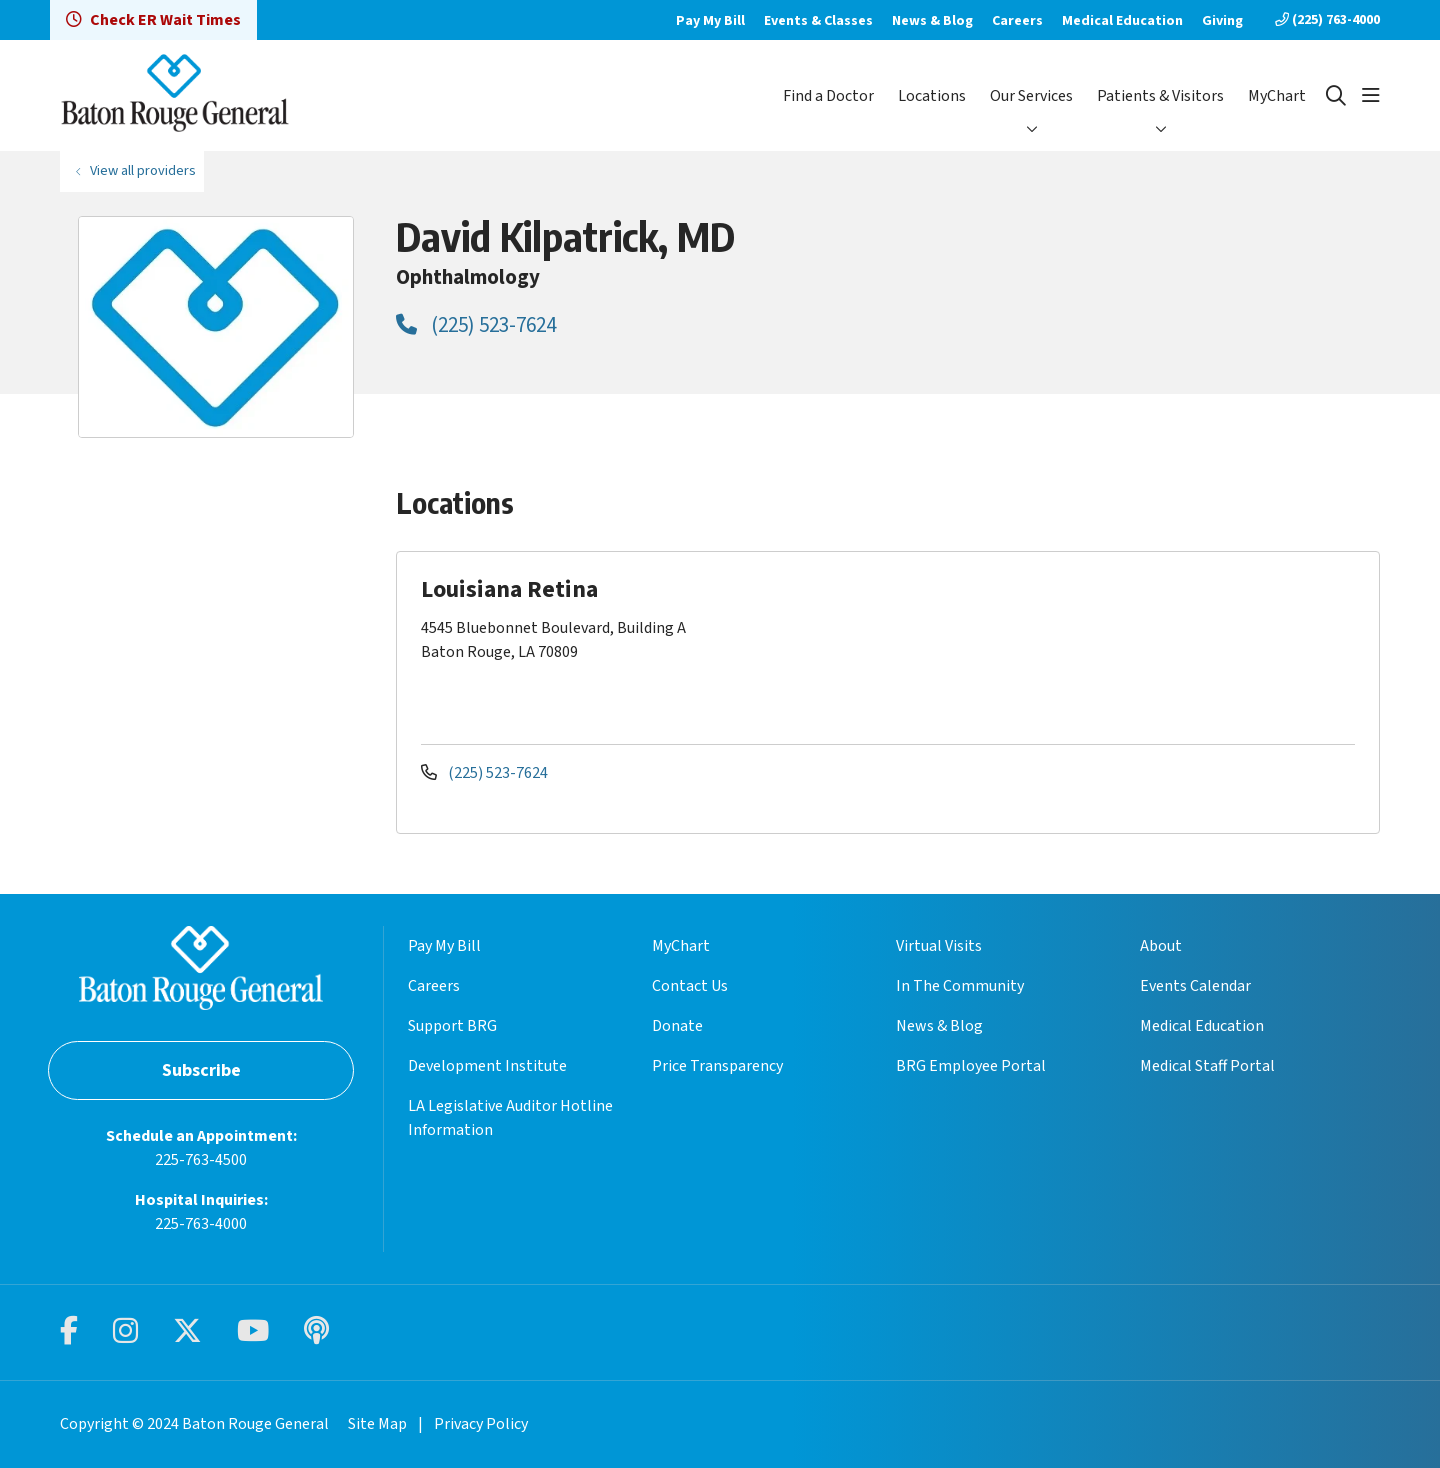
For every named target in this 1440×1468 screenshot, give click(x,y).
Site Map (377, 1424)
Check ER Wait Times (153, 20)
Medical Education (1122, 21)
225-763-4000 (201, 1224)
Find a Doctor (828, 96)
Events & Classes (818, 21)
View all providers (143, 170)
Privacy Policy (481, 1424)
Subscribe (201, 1070)
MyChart (1277, 96)
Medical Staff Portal (1207, 1066)
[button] (1371, 96)
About (1161, 946)
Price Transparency (717, 1066)
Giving (1222, 21)
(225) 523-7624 (476, 325)
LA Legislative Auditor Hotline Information (510, 1118)
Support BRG (452, 1026)
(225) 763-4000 (1327, 20)
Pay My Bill (710, 21)
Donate (677, 1026)
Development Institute (487, 1066)
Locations (932, 96)
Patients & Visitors (1160, 96)
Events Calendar (1195, 986)
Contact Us (690, 986)
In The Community (960, 986)
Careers (1017, 21)
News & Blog (932, 21)
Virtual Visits (939, 946)
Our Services (1031, 96)
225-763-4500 (201, 1160)
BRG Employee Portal (971, 1066)
